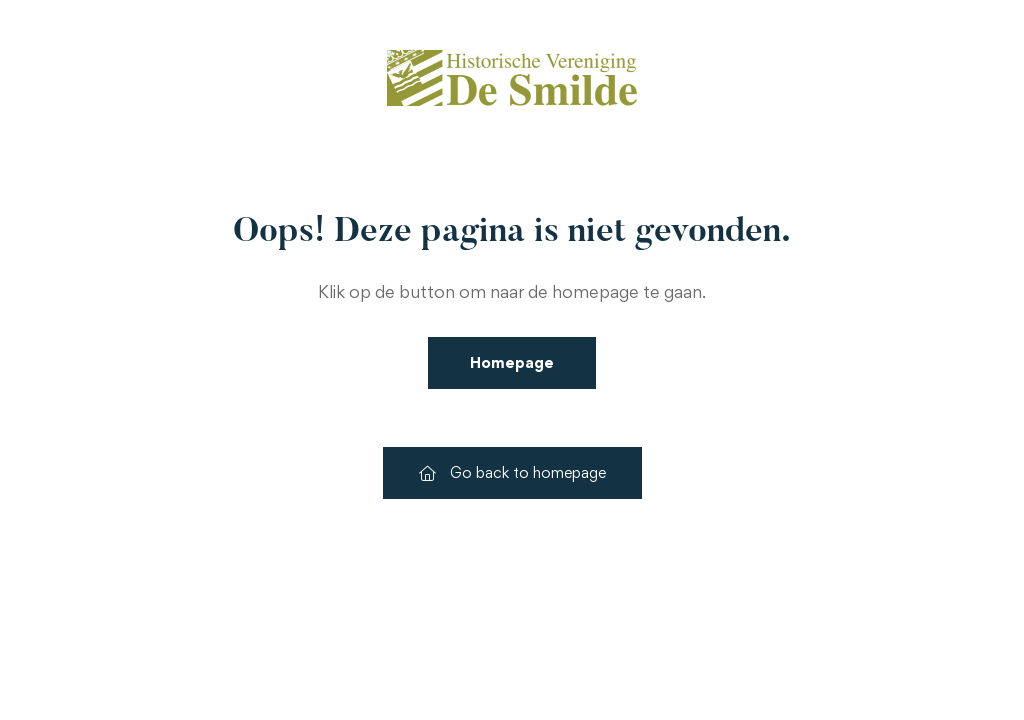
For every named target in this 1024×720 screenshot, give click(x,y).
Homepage (512, 362)
